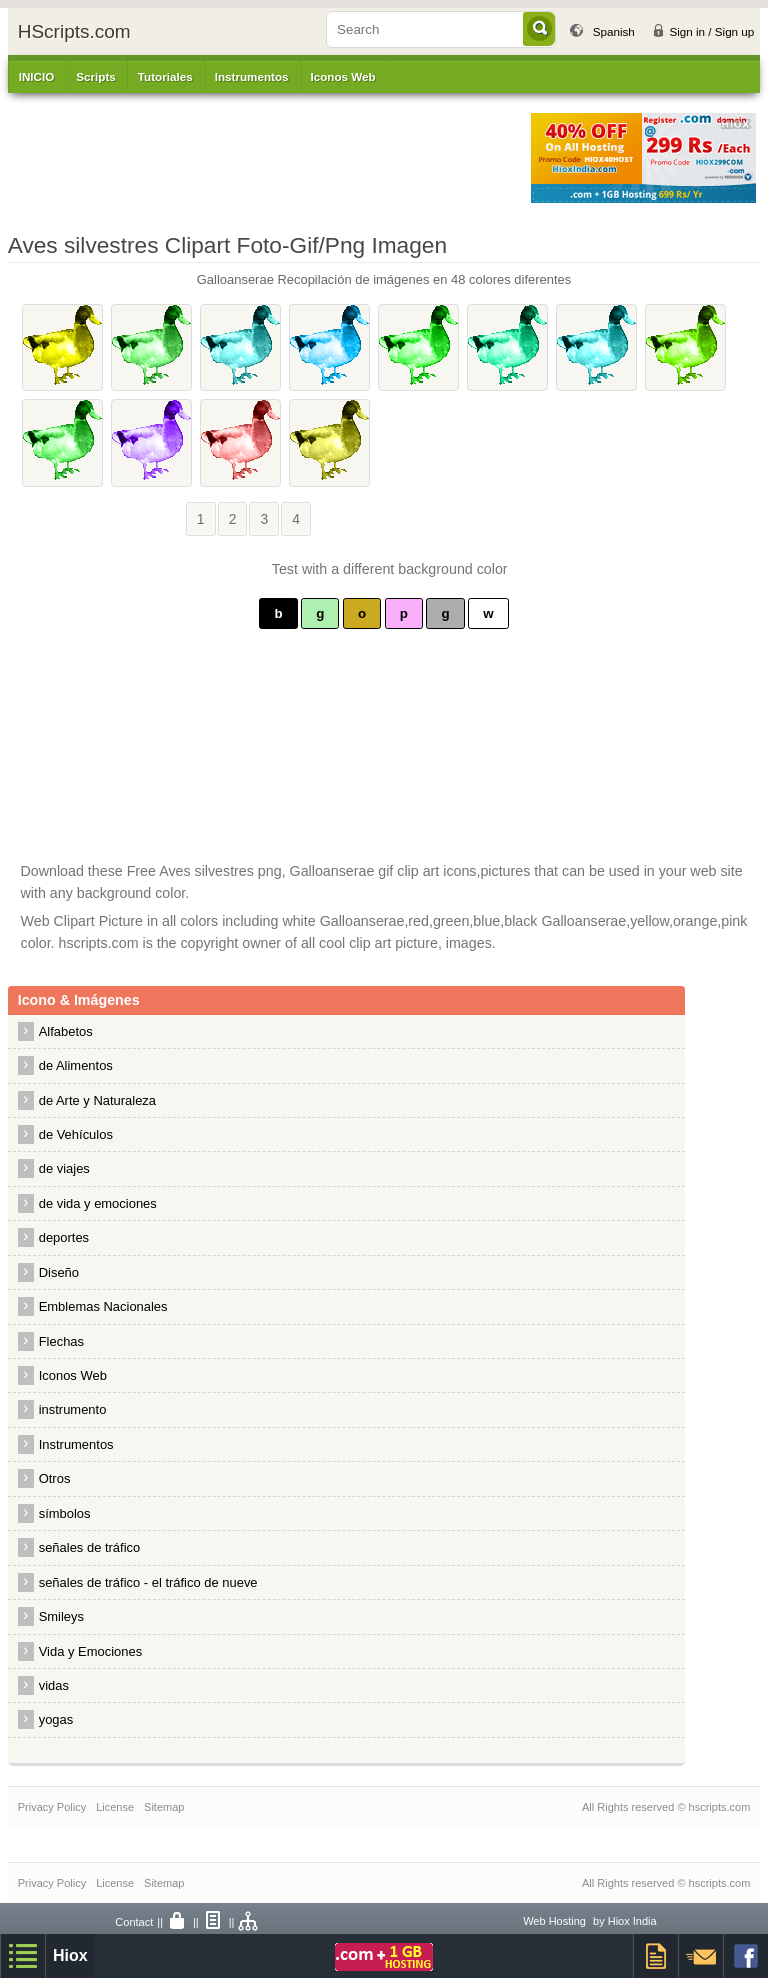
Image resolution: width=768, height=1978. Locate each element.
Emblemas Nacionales (103, 1306)
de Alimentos (76, 1065)
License (115, 1807)
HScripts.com (74, 31)
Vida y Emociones (90, 1651)
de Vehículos (76, 1134)
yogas (56, 1719)
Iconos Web (343, 76)
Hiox (70, 1955)
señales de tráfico (90, 1547)
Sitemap (164, 1807)
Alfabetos (66, 1031)
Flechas (61, 1341)
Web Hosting (554, 1921)
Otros (55, 1478)
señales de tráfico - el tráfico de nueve (148, 1582)
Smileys (61, 1616)
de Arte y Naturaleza (97, 1100)
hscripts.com (720, 1807)
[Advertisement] (259, 158)
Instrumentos (76, 1444)
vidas (54, 1685)
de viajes (64, 1168)
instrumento (73, 1409)
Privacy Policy (52, 1807)
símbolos (65, 1513)
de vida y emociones (98, 1203)
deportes (64, 1237)
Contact (134, 1922)
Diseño (59, 1272)
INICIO (37, 76)
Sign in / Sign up (711, 31)
